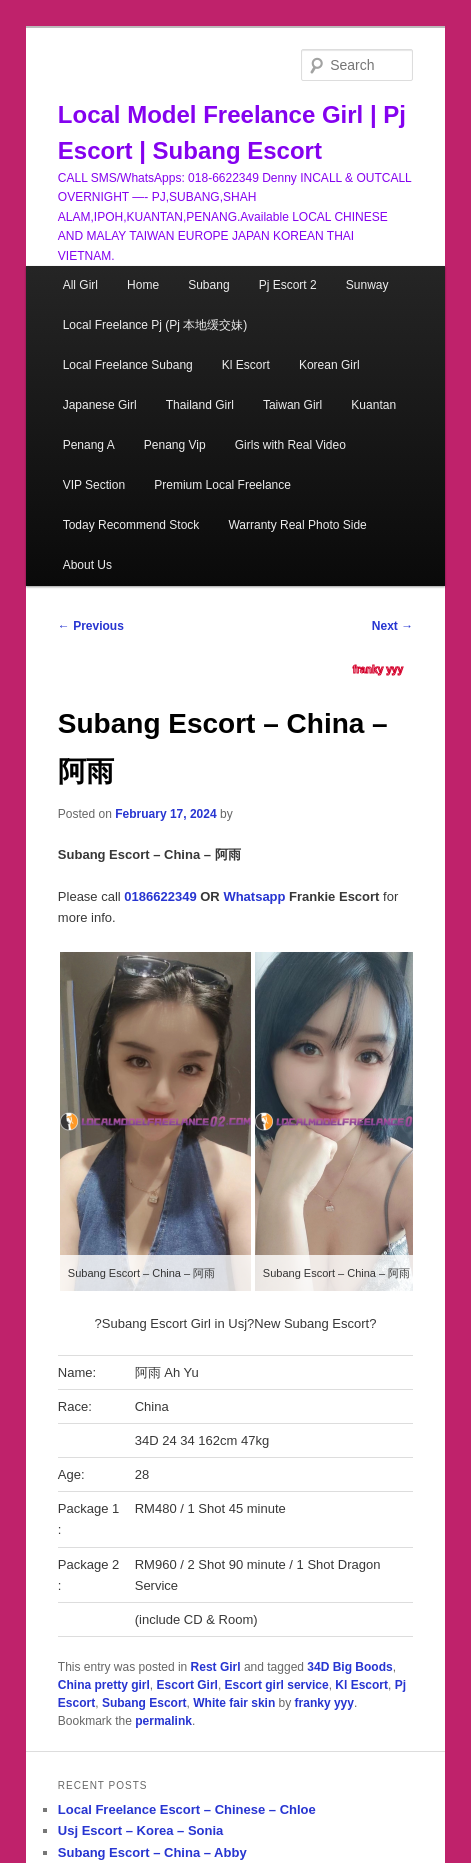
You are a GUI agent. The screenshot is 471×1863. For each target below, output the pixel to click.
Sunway (367, 285)
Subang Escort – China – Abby (152, 1852)
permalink (163, 1721)
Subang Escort (144, 1703)
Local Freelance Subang (128, 365)
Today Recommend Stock (131, 525)
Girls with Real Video (290, 445)
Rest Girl (216, 1667)
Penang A (89, 445)
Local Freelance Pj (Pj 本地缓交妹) (155, 325)
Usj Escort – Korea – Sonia (140, 1830)
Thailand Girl (200, 405)
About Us (87, 565)
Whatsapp (254, 896)
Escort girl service (277, 1685)
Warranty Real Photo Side (297, 525)
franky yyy (378, 669)
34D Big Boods (349, 1667)
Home (143, 285)
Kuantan (373, 405)
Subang (208, 285)
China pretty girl (104, 1685)
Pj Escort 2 (288, 285)
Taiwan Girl (292, 405)
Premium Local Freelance (222, 485)
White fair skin (234, 1703)
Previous (91, 626)
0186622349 (160, 896)
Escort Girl (187, 1685)
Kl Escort (246, 365)
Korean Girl (329, 365)
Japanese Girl (100, 405)
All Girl (80, 285)
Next (392, 626)
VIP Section (94, 485)
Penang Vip (175, 445)
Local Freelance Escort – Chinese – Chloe (187, 1809)
